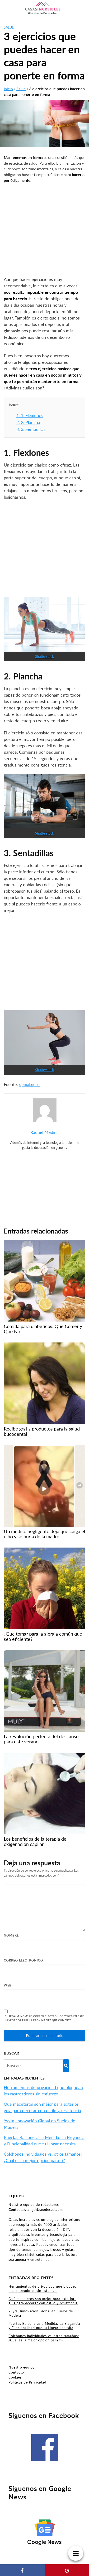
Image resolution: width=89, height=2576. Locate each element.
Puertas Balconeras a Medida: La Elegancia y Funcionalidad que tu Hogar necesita (44, 2325)
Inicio (8, 88)
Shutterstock (44, 656)
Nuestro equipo (22, 2367)
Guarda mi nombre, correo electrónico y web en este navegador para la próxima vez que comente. (44, 2018)
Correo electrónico (23, 1960)
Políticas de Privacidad (27, 2382)
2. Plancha (28, 422)
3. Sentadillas (30, 429)
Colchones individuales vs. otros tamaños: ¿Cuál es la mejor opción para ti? (44, 2338)
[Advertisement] (44, 229)
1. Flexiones (29, 415)
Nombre (11, 1935)
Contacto (16, 2372)
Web (8, 1985)
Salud (9, 27)
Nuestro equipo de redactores (34, 2204)
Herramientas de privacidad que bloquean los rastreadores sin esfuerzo (44, 2288)
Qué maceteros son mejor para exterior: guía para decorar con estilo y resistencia (43, 2301)
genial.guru (29, 1084)
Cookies (15, 2377)
